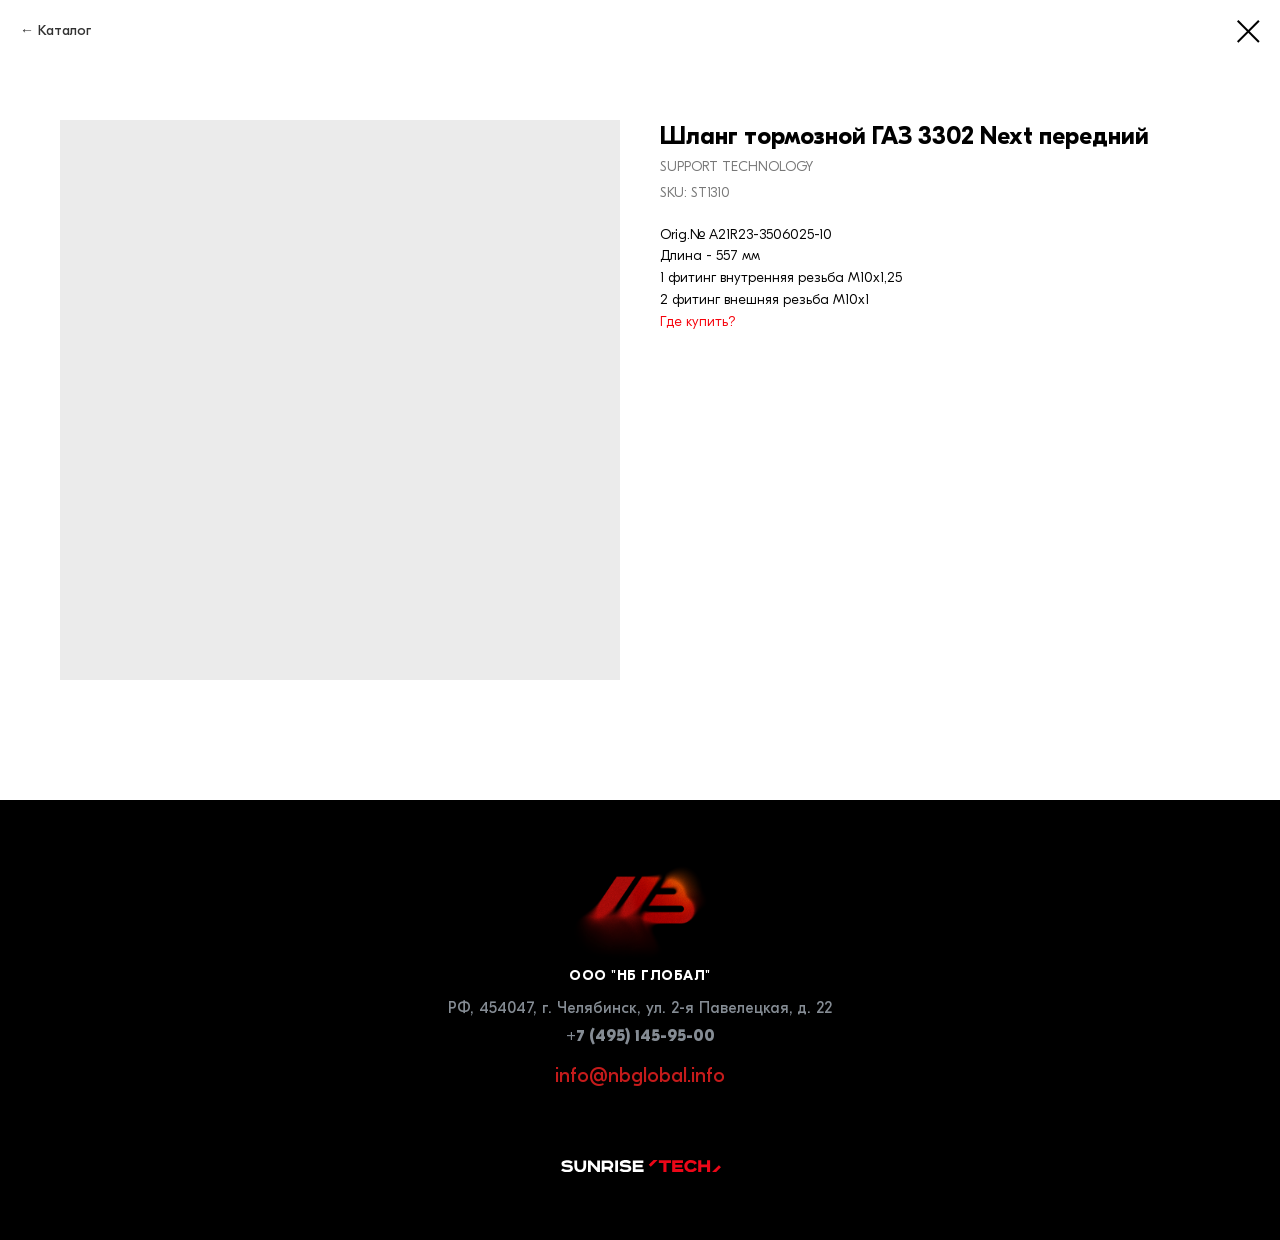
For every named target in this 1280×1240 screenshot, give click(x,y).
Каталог (64, 30)
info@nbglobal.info (640, 1075)
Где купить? (698, 321)
